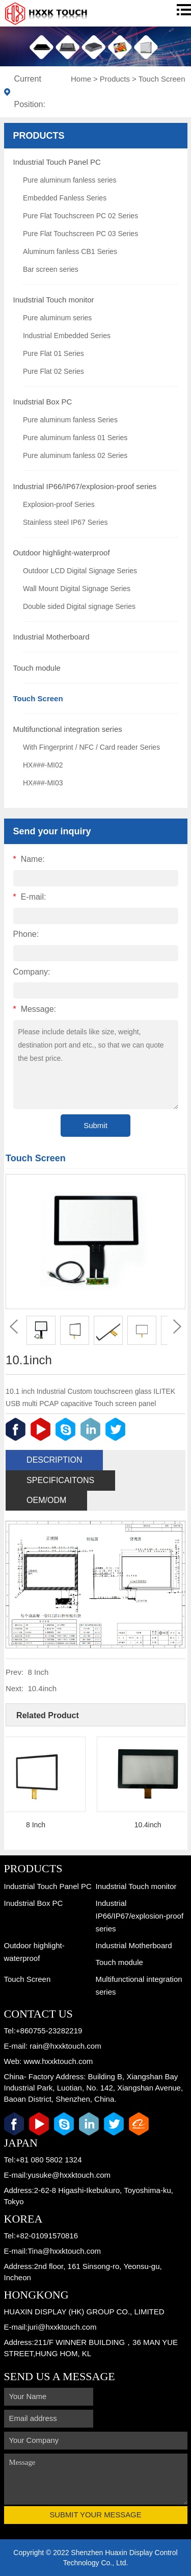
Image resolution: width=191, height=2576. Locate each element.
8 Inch (38, 1672)
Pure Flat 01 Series (53, 353)
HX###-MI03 (43, 783)
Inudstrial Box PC (42, 401)
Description (54, 1460)
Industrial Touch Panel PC (57, 162)
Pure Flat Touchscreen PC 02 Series (80, 216)
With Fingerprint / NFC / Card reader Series (91, 747)
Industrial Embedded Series (67, 335)
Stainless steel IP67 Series (65, 522)
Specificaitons (60, 1480)
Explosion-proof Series (59, 504)
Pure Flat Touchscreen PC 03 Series (80, 233)
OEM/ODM (46, 1500)
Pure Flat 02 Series (53, 371)
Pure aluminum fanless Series (70, 420)
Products (115, 78)
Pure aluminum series (57, 318)
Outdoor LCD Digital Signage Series (80, 571)
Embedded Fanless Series (64, 198)
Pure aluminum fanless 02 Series (75, 455)
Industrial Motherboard (51, 636)
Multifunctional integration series (67, 729)
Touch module (37, 668)
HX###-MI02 (43, 765)
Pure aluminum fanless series (70, 180)
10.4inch (42, 1688)
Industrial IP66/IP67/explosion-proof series (85, 486)
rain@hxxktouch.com (65, 2046)
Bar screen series (50, 269)
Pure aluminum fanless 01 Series (75, 437)
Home (81, 78)
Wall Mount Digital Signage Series (76, 588)
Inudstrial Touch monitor (53, 299)
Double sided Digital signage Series (79, 606)
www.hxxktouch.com (58, 2061)
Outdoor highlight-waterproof (61, 552)
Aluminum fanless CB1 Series (70, 251)
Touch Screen (162, 78)
